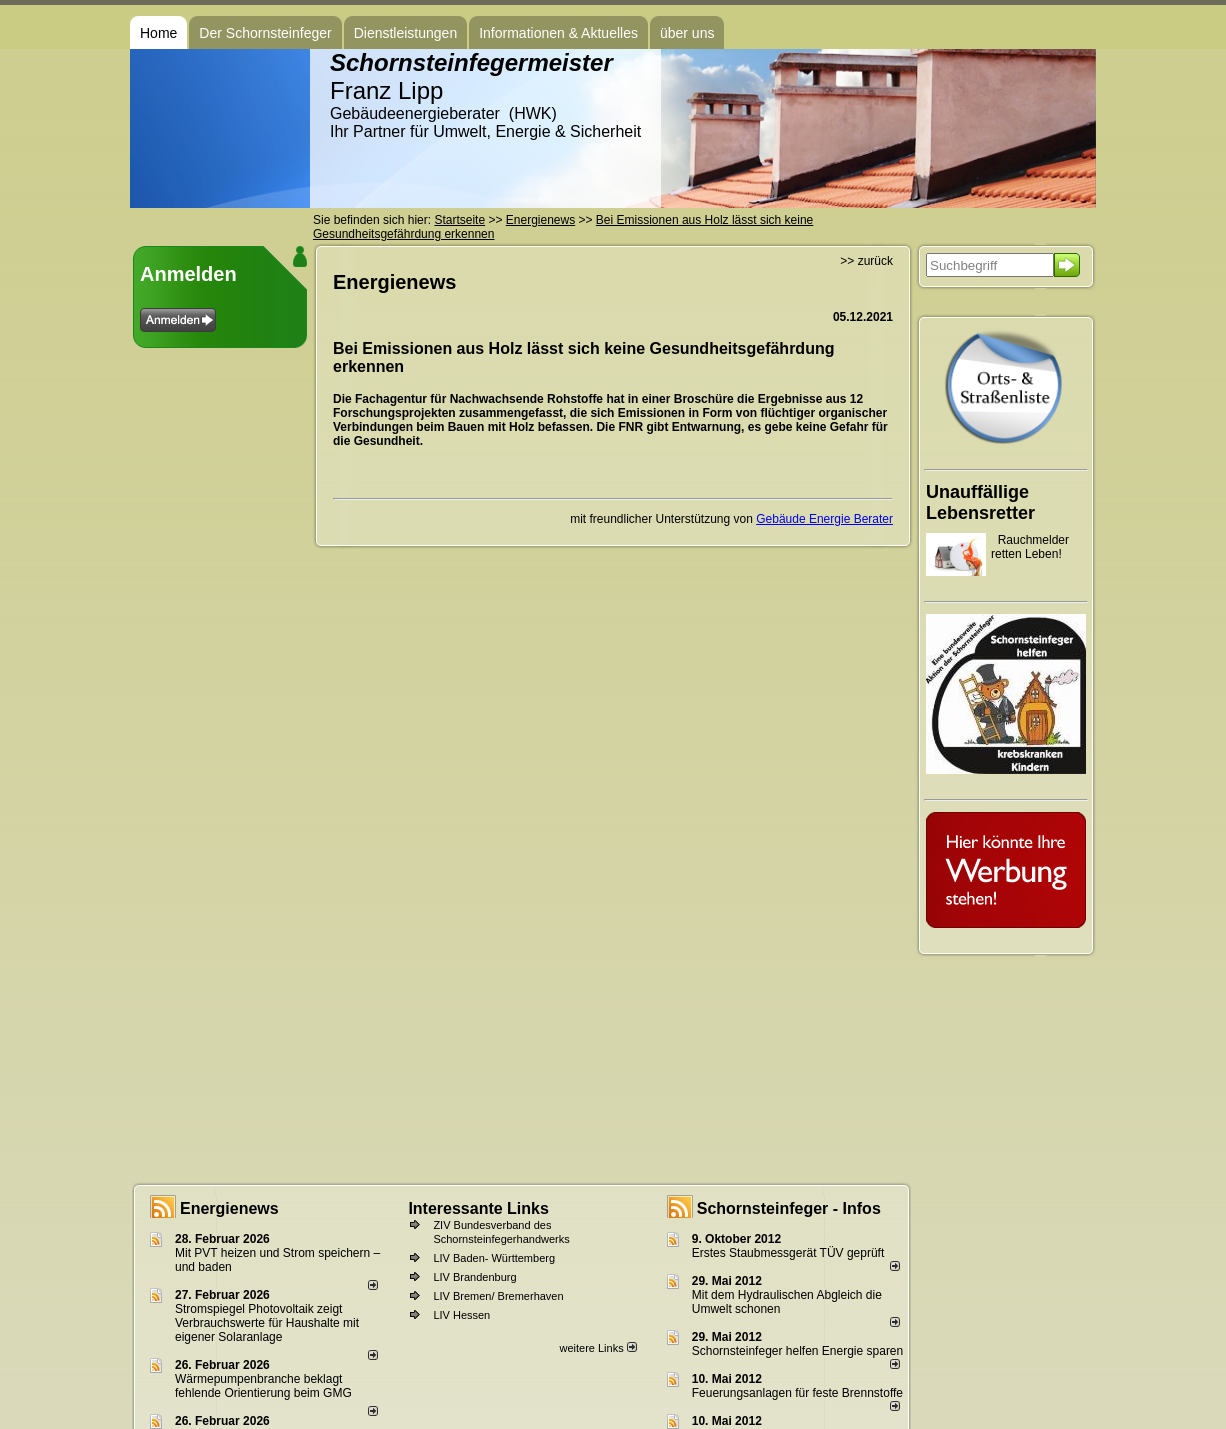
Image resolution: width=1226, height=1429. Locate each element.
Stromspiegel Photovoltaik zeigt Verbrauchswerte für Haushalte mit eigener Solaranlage (267, 1323)
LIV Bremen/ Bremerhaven (498, 1296)
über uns (687, 33)
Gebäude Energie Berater (824, 519)
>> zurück (866, 261)
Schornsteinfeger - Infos (789, 1208)
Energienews (229, 1208)
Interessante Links (478, 1208)
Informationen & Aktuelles (558, 33)
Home (158, 33)
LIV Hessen (461, 1315)
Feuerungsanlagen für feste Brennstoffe (797, 1393)
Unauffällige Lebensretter (980, 502)
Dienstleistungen (406, 33)
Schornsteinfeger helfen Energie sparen (797, 1351)
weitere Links (597, 1348)
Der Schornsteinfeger (265, 33)
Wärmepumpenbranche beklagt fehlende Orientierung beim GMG (263, 1386)
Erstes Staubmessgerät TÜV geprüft (788, 1253)
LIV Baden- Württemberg (494, 1258)
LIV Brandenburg (474, 1277)
